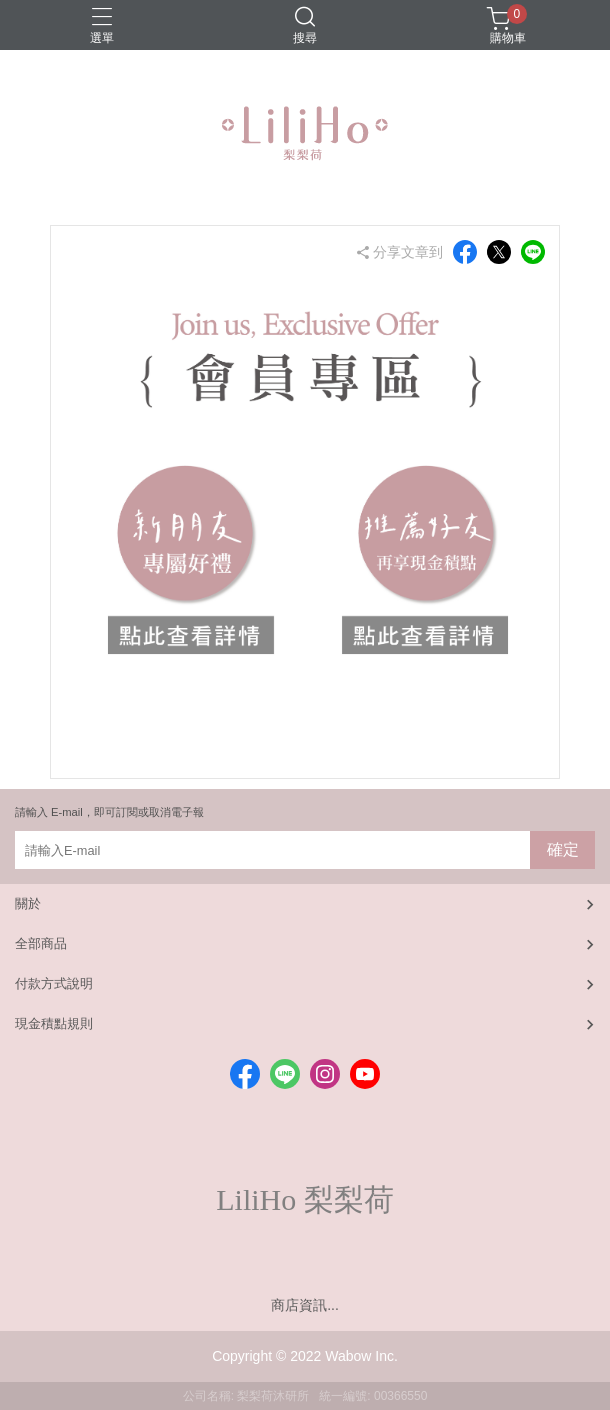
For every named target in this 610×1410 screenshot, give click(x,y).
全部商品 (41, 943)
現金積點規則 (54, 1023)
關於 (28, 903)
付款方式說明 (54, 983)
